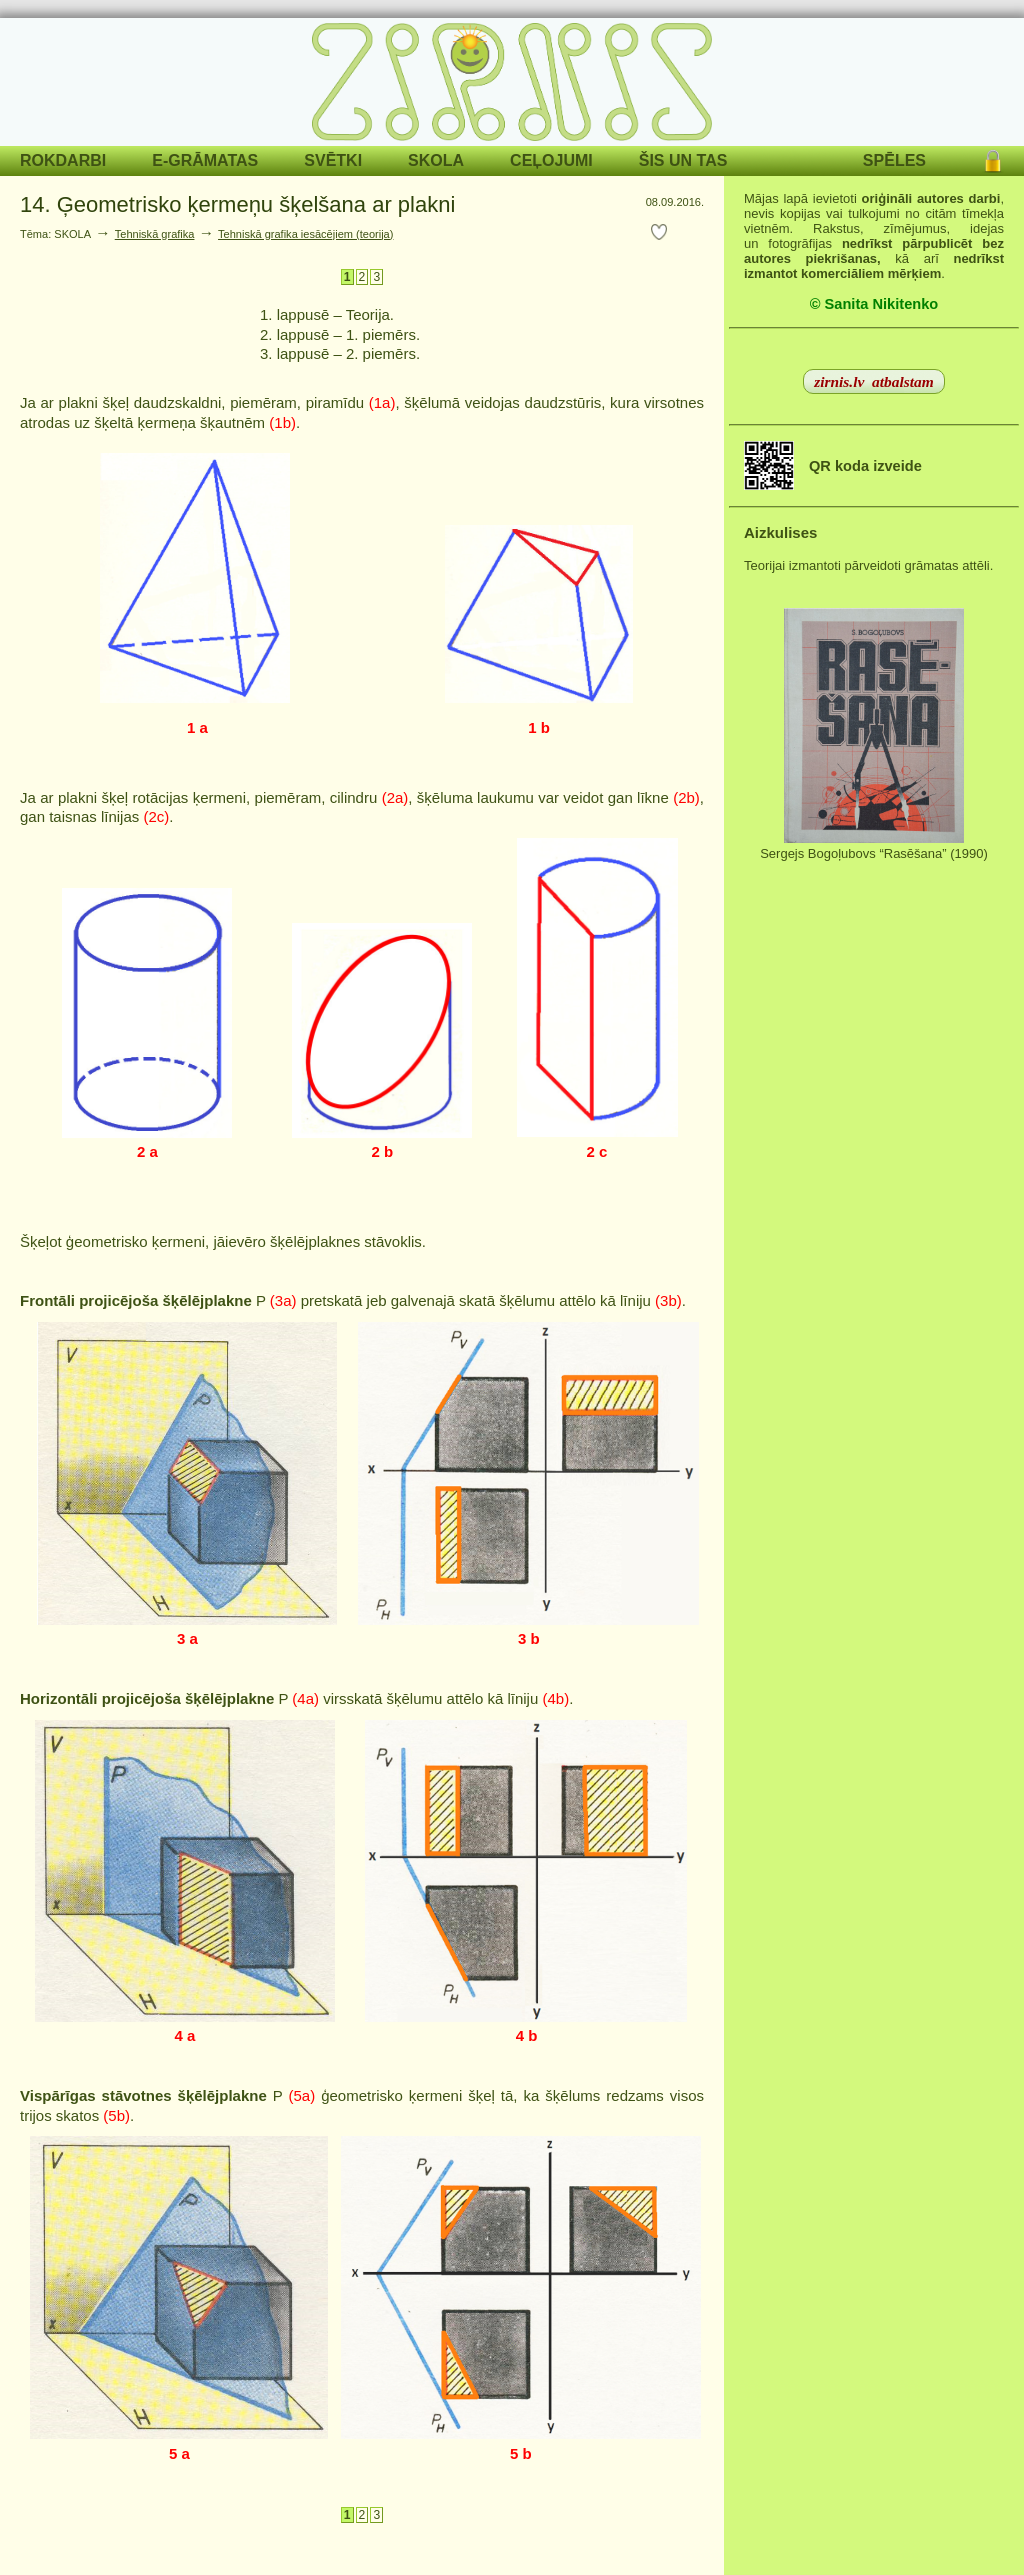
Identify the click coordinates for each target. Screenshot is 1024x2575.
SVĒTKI (333, 160)
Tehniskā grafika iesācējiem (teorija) (305, 234)
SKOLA (436, 160)
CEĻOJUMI (551, 160)
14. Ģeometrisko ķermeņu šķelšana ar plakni (237, 204)
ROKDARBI (63, 160)
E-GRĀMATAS (205, 160)
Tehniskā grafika (155, 234)
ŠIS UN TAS (683, 160)
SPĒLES (894, 160)
